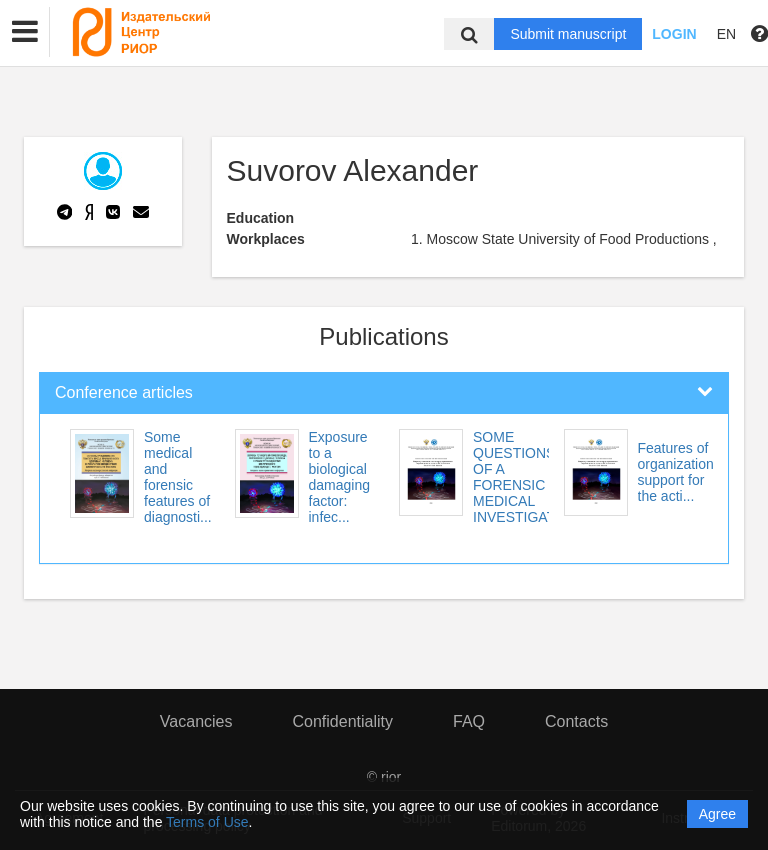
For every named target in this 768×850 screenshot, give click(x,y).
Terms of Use (207, 822)
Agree (717, 814)
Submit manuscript (568, 34)
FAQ (469, 721)
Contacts (576, 721)
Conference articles (124, 392)
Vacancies (196, 721)
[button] (25, 32)
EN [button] (726, 34)
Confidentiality (342, 721)
